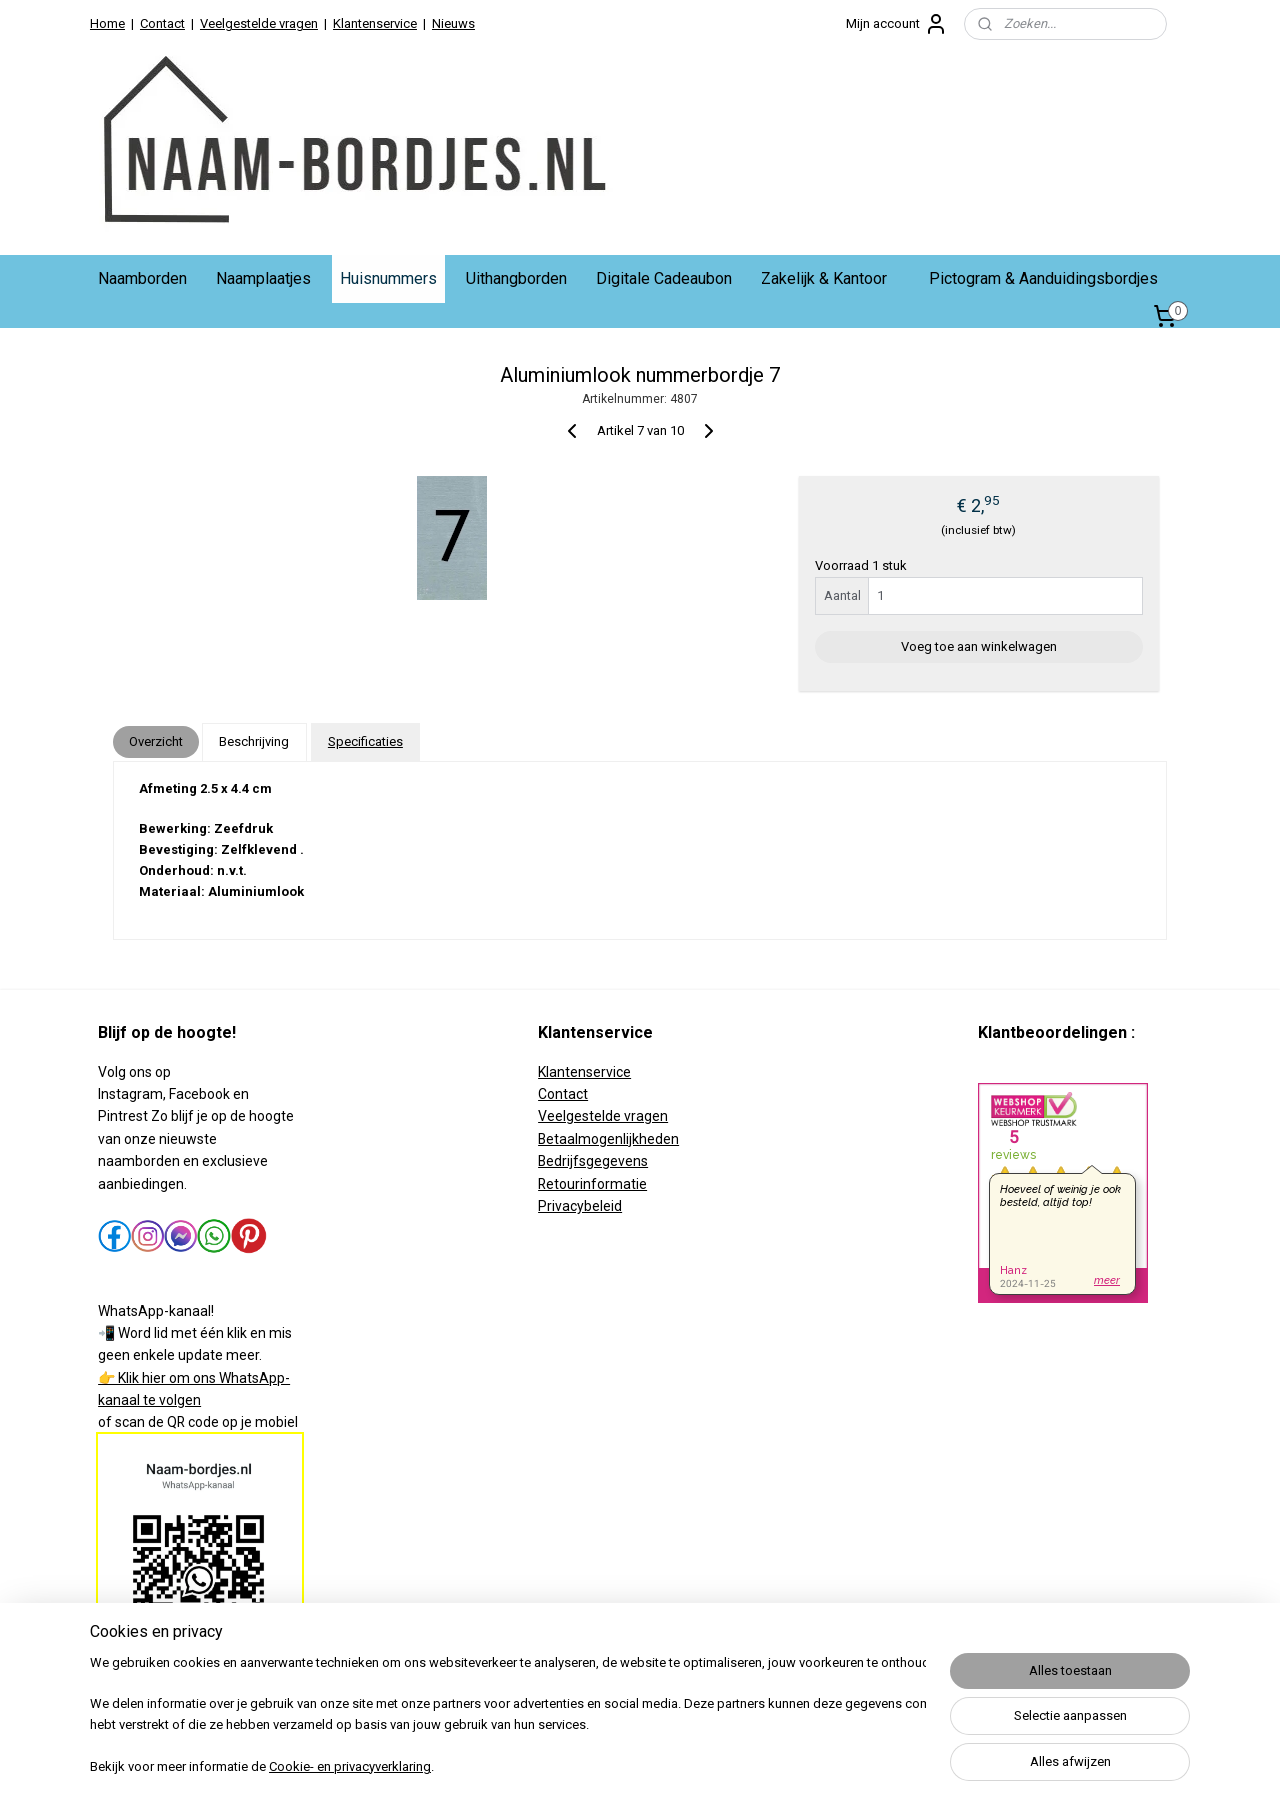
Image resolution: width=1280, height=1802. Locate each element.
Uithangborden (516, 278)
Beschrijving (254, 741)
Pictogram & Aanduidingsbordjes (1043, 278)
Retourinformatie (592, 1184)
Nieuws (453, 23)
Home (107, 23)
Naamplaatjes (263, 278)
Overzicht (156, 741)
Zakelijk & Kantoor (824, 278)
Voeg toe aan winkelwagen (979, 646)
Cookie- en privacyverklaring (350, 1766)
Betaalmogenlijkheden (608, 1139)
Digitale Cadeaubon (664, 278)
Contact (162, 23)
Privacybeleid (580, 1206)
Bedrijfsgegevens (593, 1161)
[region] (508, 1717)
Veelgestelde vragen (259, 23)
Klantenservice (375, 23)
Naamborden (142, 278)
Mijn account (897, 24)
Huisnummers (388, 278)
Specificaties (365, 741)
